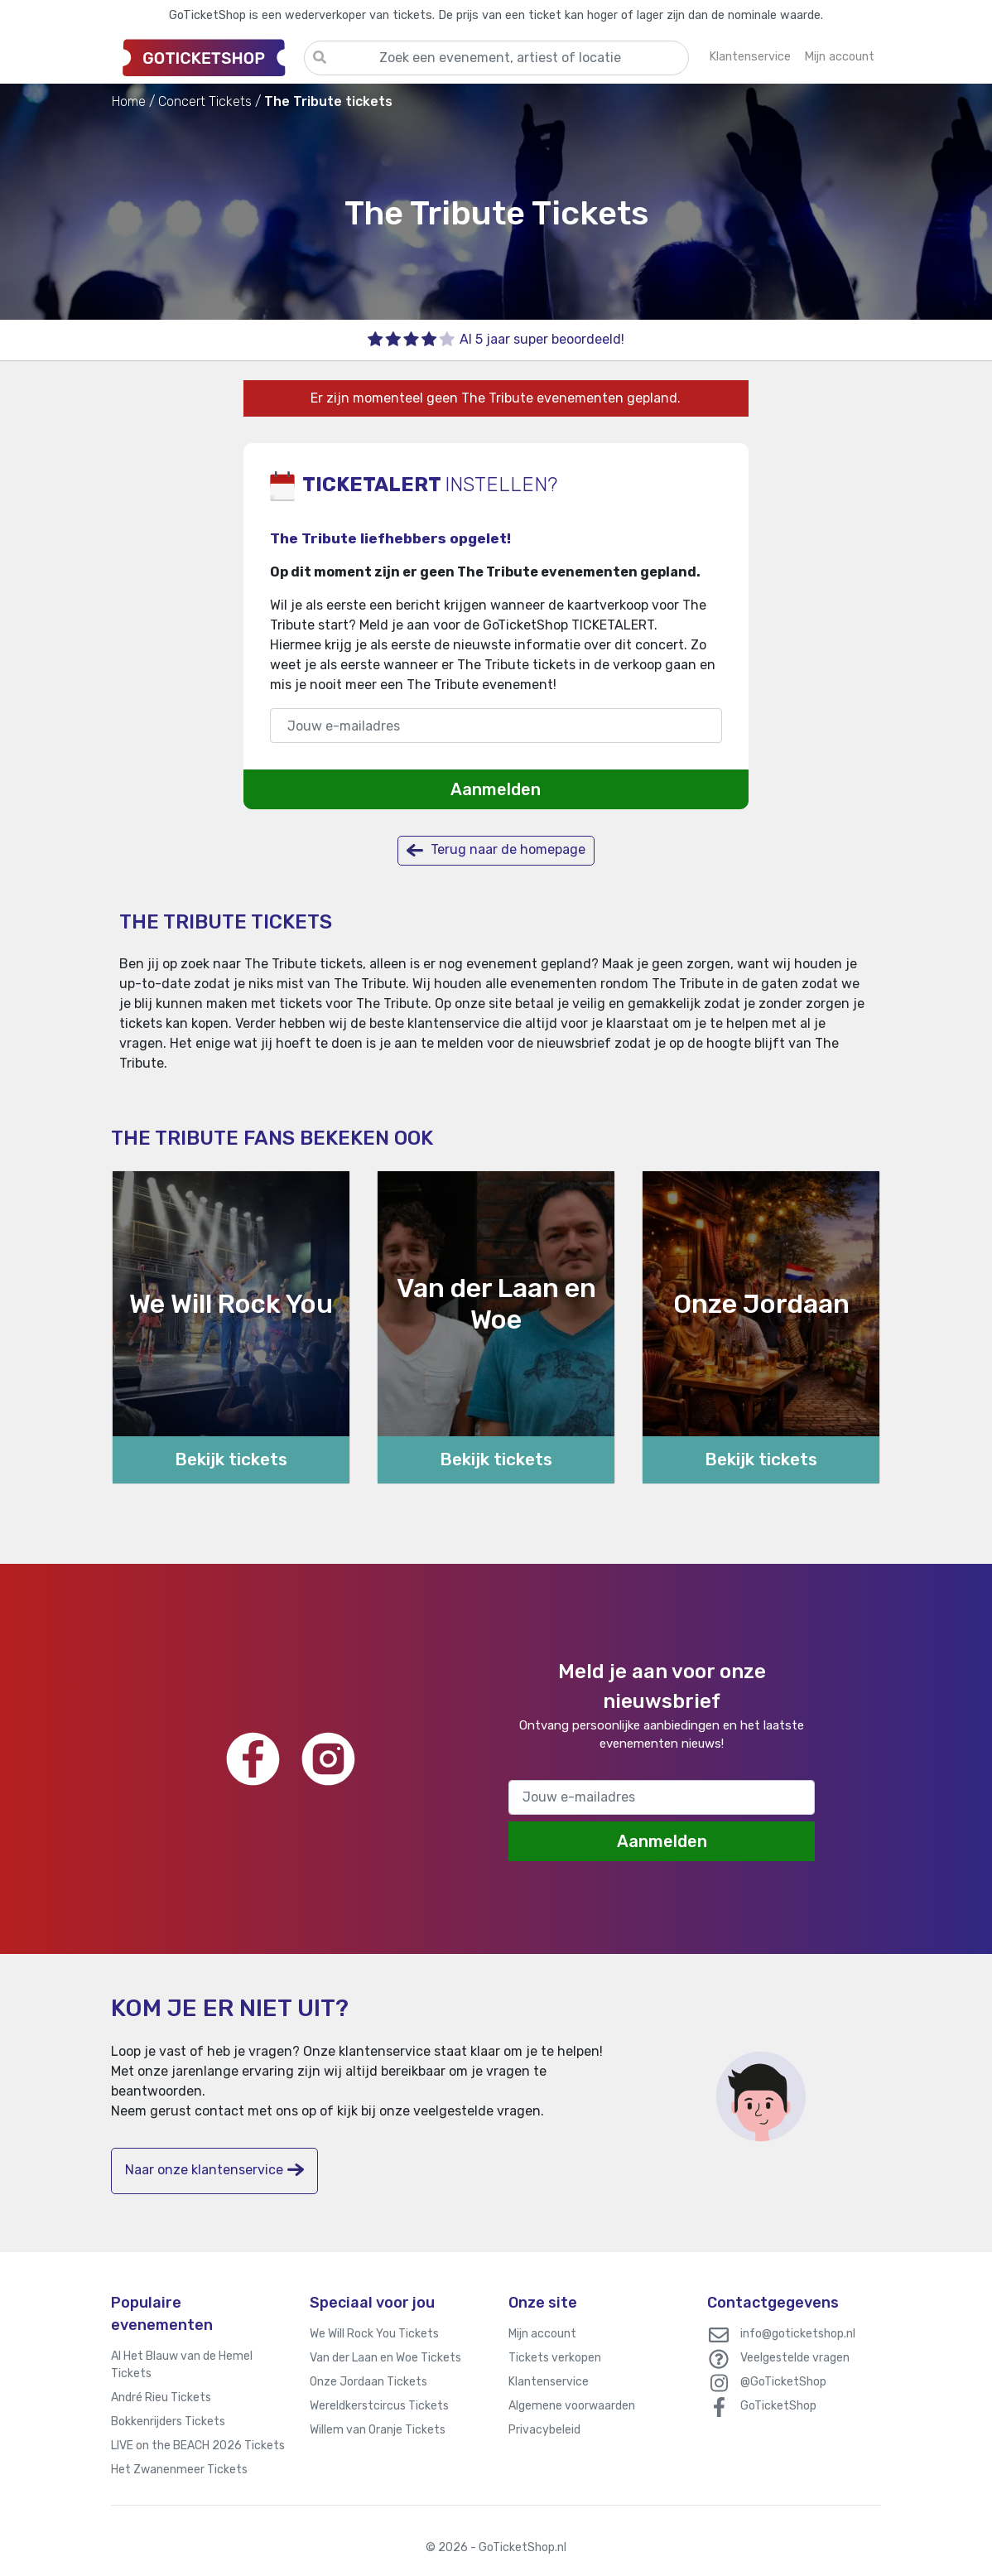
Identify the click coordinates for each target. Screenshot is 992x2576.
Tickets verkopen (554, 2358)
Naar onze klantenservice (214, 2169)
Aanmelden (495, 789)
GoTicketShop (778, 2406)
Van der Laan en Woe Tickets (385, 2358)
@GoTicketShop (783, 2382)
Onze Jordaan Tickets (368, 2382)
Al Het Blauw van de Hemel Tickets (182, 2365)
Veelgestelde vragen (795, 2358)
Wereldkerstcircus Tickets (379, 2406)
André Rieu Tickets (161, 2397)
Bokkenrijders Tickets (168, 2421)
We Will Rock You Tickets (374, 2334)
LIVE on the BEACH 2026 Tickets (198, 2446)
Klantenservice (548, 2382)
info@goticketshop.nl (797, 2334)
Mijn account (542, 2334)
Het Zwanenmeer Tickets (179, 2470)
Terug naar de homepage (496, 850)
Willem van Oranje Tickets (377, 2430)
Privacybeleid (544, 2430)
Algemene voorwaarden (571, 2406)
